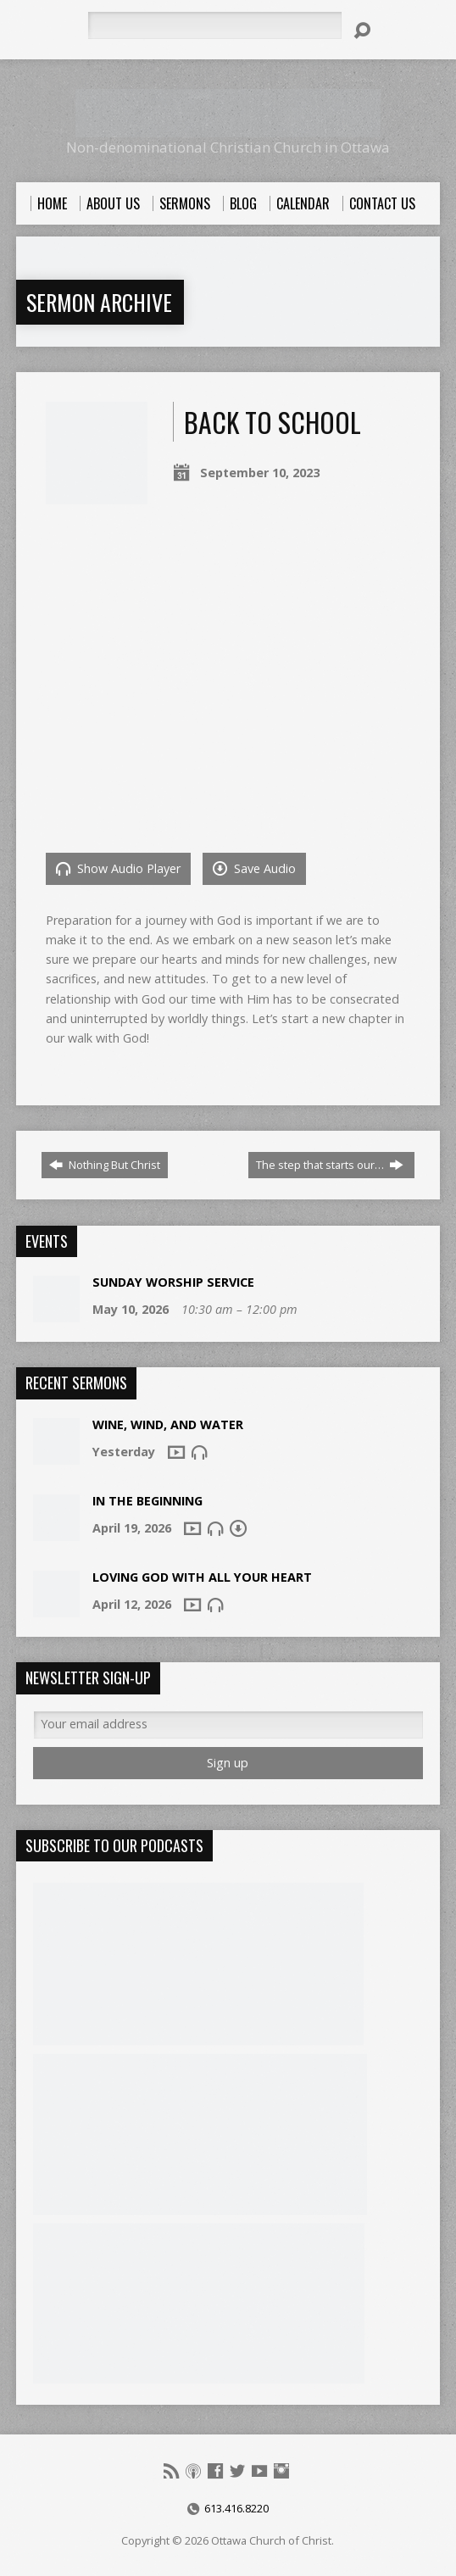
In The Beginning (147, 1501)
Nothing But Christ (104, 1164)
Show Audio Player (118, 868)
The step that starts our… (329, 1164)
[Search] (214, 25)
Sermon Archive (99, 302)
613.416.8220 (236, 2508)
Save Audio (254, 868)
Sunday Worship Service (173, 1282)
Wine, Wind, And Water (167, 1424)
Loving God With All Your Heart (202, 1577)
